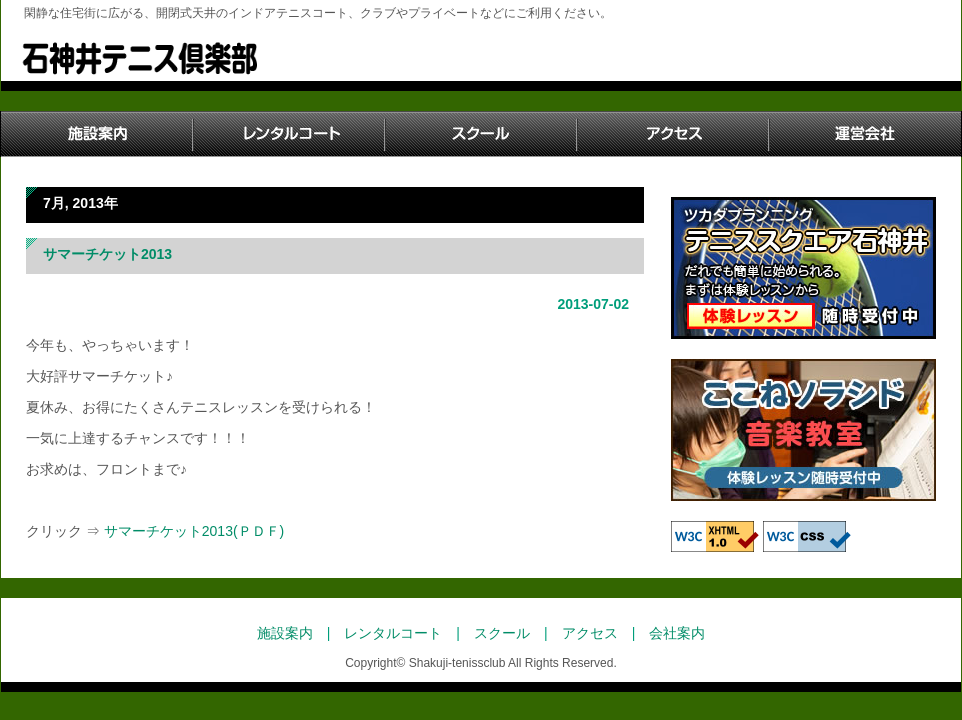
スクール (481, 134)
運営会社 (865, 134)
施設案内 (97, 134)
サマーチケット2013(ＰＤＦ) (192, 531)
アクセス (673, 134)
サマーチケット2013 (107, 254)
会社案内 (677, 633)
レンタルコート (289, 134)
